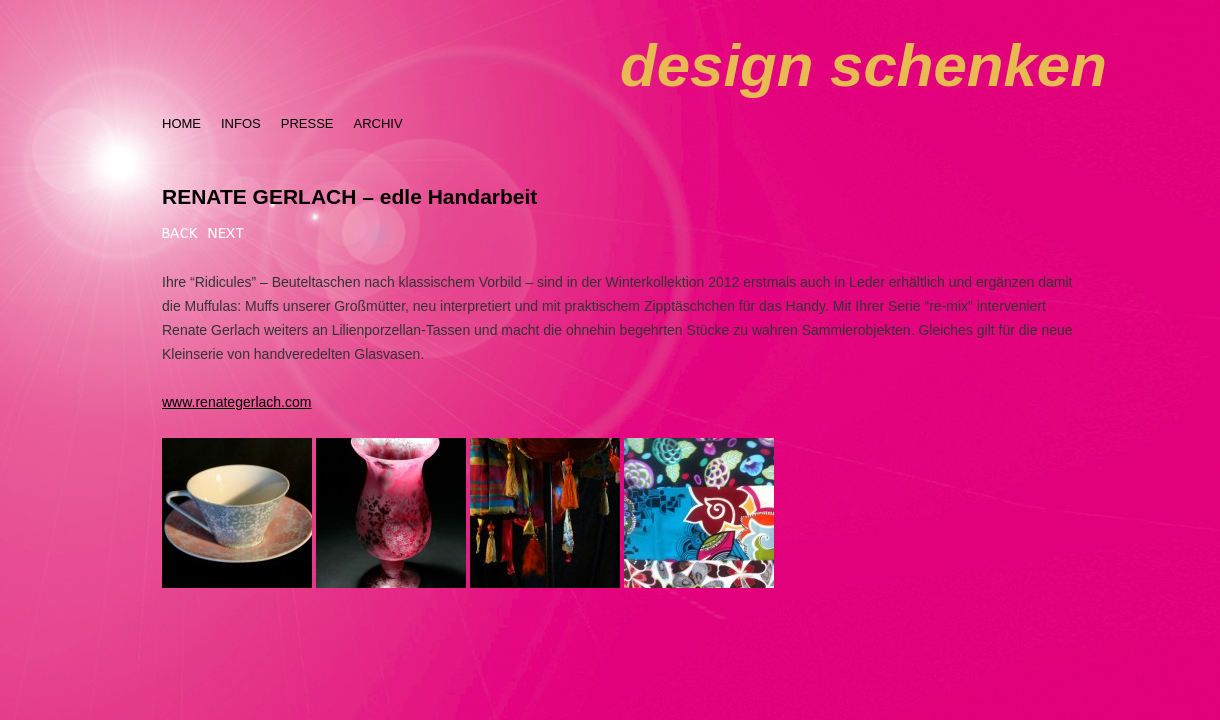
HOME (181, 123)
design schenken (863, 65)
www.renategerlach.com (236, 402)
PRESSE (307, 123)
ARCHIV (377, 123)
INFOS (241, 123)
